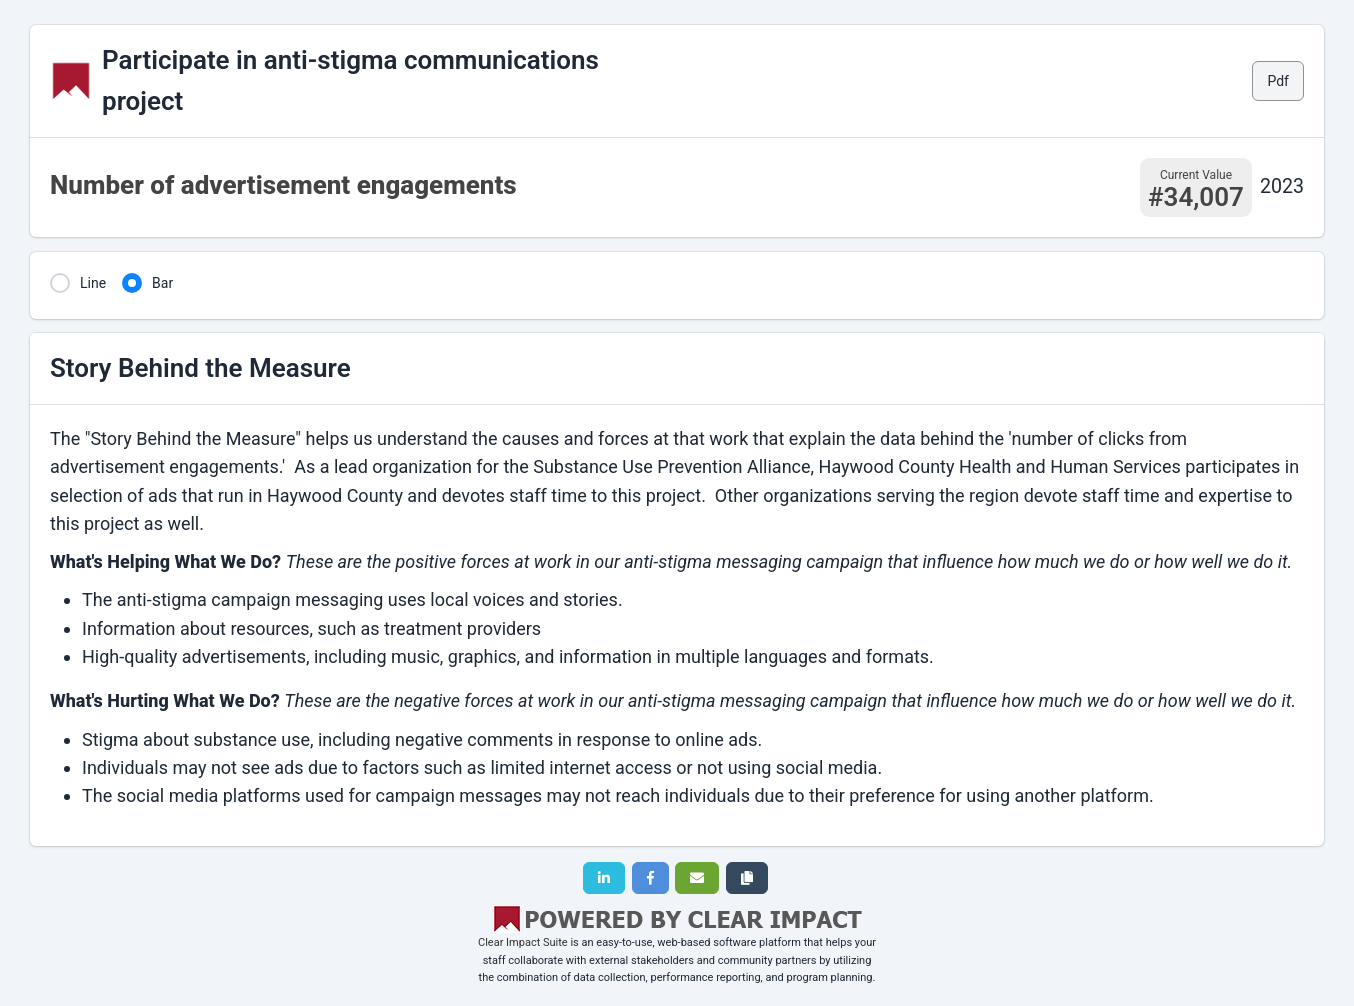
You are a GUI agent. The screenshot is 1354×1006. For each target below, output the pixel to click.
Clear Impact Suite (523, 942)
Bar (162, 283)
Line (93, 283)
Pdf (1278, 81)
